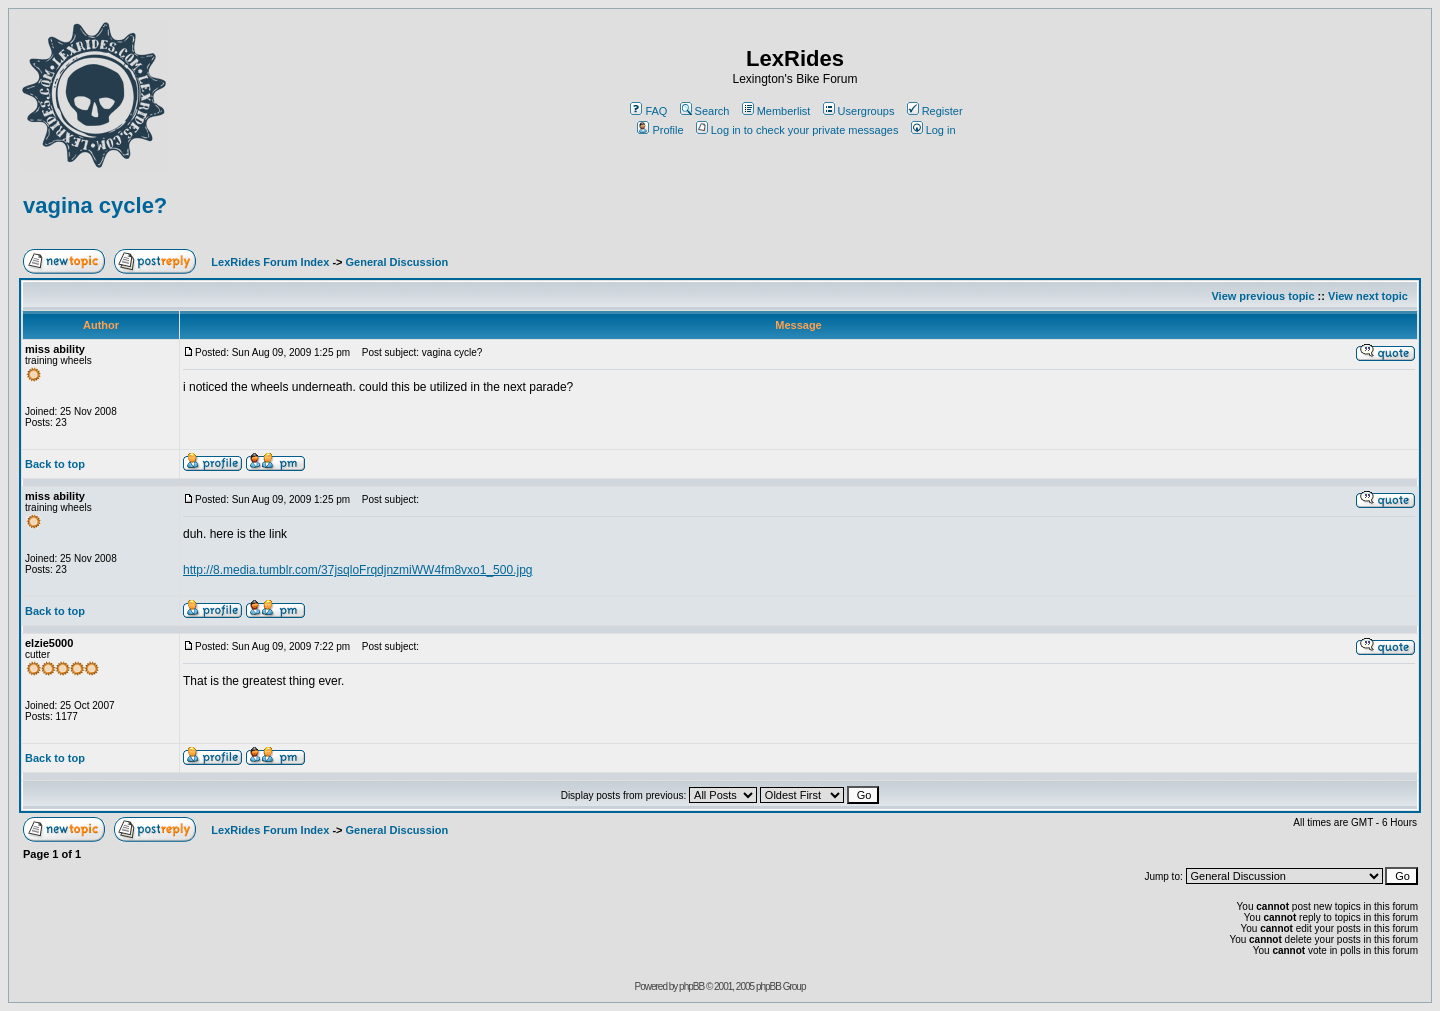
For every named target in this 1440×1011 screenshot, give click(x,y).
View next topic (1368, 296)
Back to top (55, 464)
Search (705, 111)
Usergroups (859, 111)
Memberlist (776, 111)
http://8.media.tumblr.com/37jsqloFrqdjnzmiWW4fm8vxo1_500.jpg (357, 570)
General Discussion (397, 262)
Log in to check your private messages (797, 130)
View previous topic (1262, 296)
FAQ (648, 111)
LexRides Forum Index (270, 262)
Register (935, 111)
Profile (660, 130)
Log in (933, 130)
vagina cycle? (95, 205)
